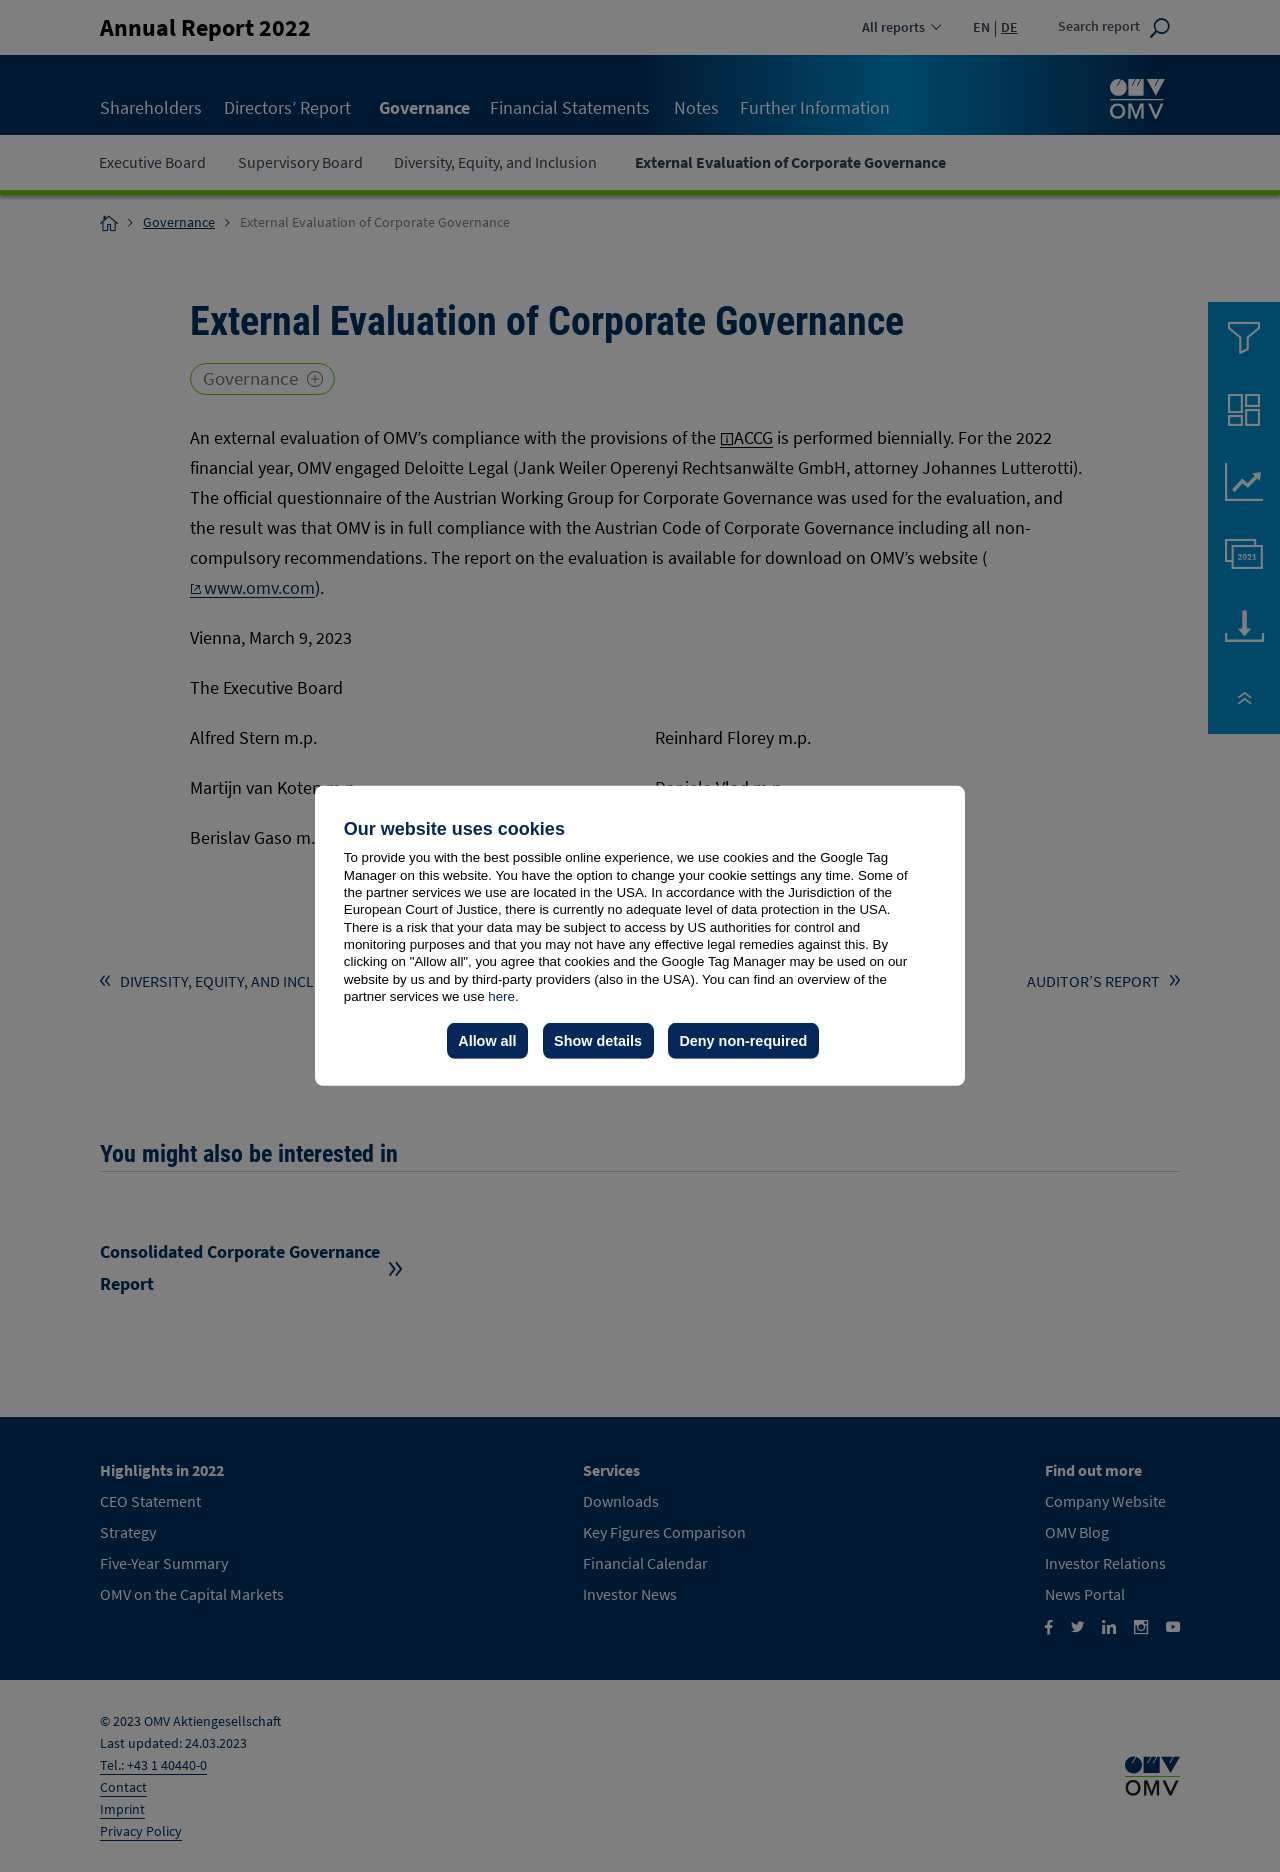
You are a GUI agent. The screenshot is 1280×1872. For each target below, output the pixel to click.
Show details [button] (598, 1041)
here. (503, 996)
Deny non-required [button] (743, 1041)
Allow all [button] (487, 1041)
